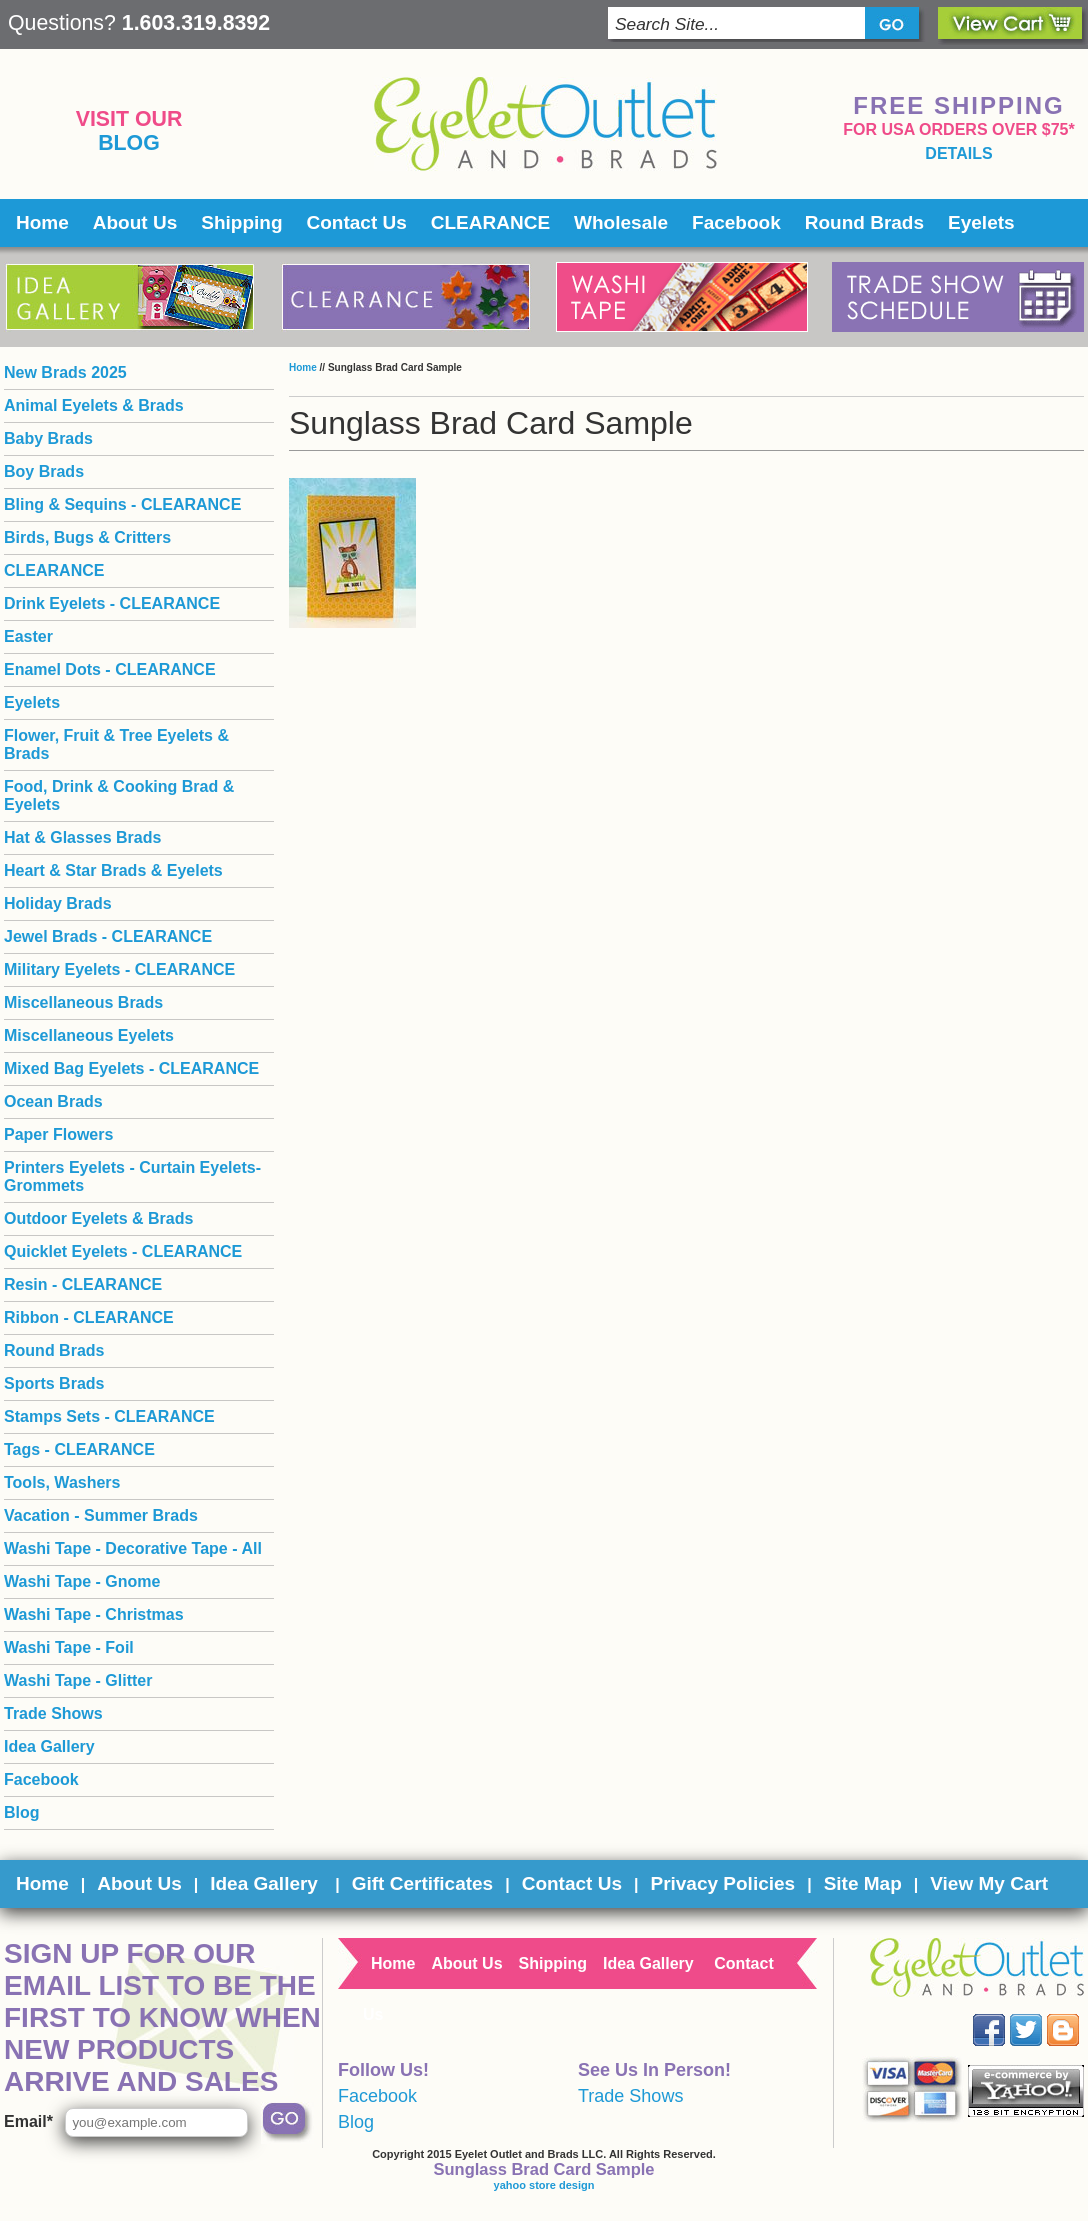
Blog (129, 143)
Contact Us (357, 222)
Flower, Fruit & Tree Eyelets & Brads (116, 744)
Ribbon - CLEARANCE (89, 1317)
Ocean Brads (53, 1101)
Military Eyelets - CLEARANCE (119, 969)
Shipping (241, 222)
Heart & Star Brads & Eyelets (113, 870)
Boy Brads (44, 471)
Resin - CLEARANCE (83, 1284)
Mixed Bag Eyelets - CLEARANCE (131, 1068)
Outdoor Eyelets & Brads (98, 1218)
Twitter (1040, 2014)
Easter (28, 636)
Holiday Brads (58, 903)
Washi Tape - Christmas (94, 1614)
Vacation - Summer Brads (101, 1515)
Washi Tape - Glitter (78, 1680)
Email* (28, 2121)
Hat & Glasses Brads (82, 837)
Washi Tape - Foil (69, 1647)
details (958, 153)
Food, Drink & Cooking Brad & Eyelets (119, 795)
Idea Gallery (49, 1746)
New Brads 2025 (65, 372)
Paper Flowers (58, 1134)
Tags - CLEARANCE (79, 1449)
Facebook (736, 222)
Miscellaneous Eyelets (89, 1035)
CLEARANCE (490, 222)
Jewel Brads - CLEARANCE (108, 936)
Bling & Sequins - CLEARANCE (122, 504)
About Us (135, 222)
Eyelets (981, 222)
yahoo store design (544, 2185)
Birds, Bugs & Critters (87, 537)
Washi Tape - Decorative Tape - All (133, 1548)
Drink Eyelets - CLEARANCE (112, 603)
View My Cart (989, 1883)
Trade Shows (53, 1713)
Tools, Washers (62, 1482)
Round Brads (864, 222)
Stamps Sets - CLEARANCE (109, 1416)
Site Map (863, 1883)
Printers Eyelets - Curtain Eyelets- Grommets (132, 1176)
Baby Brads (48, 438)
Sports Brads (54, 1383)
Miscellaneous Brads (83, 1002)
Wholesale (621, 222)
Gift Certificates (422, 1883)
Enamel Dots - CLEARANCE (110, 669)
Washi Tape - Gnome (82, 1581)
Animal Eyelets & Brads (94, 405)
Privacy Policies (722, 1883)
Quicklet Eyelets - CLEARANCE (123, 1251)
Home (42, 222)
